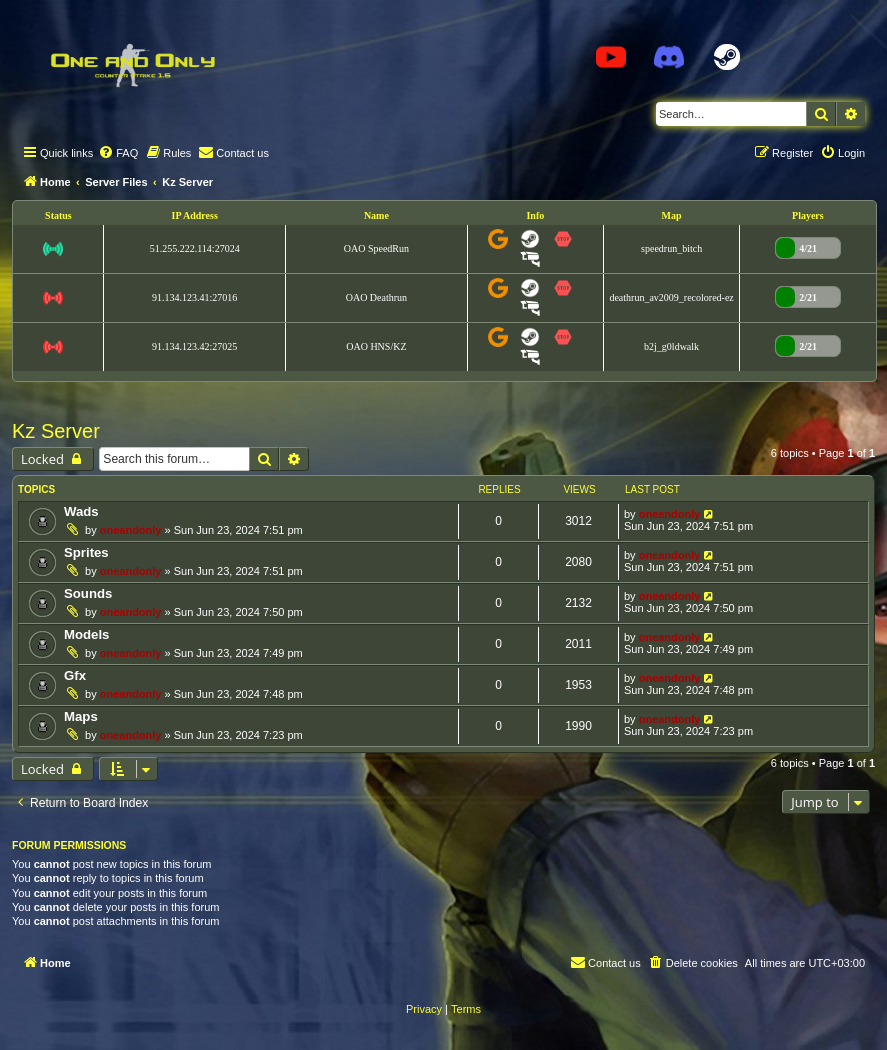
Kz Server (56, 431)
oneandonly (131, 530)
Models (86, 634)
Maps (81, 716)
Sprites (86, 552)
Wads (81, 511)
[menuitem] (118, 153)
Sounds (88, 593)
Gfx (75, 675)
